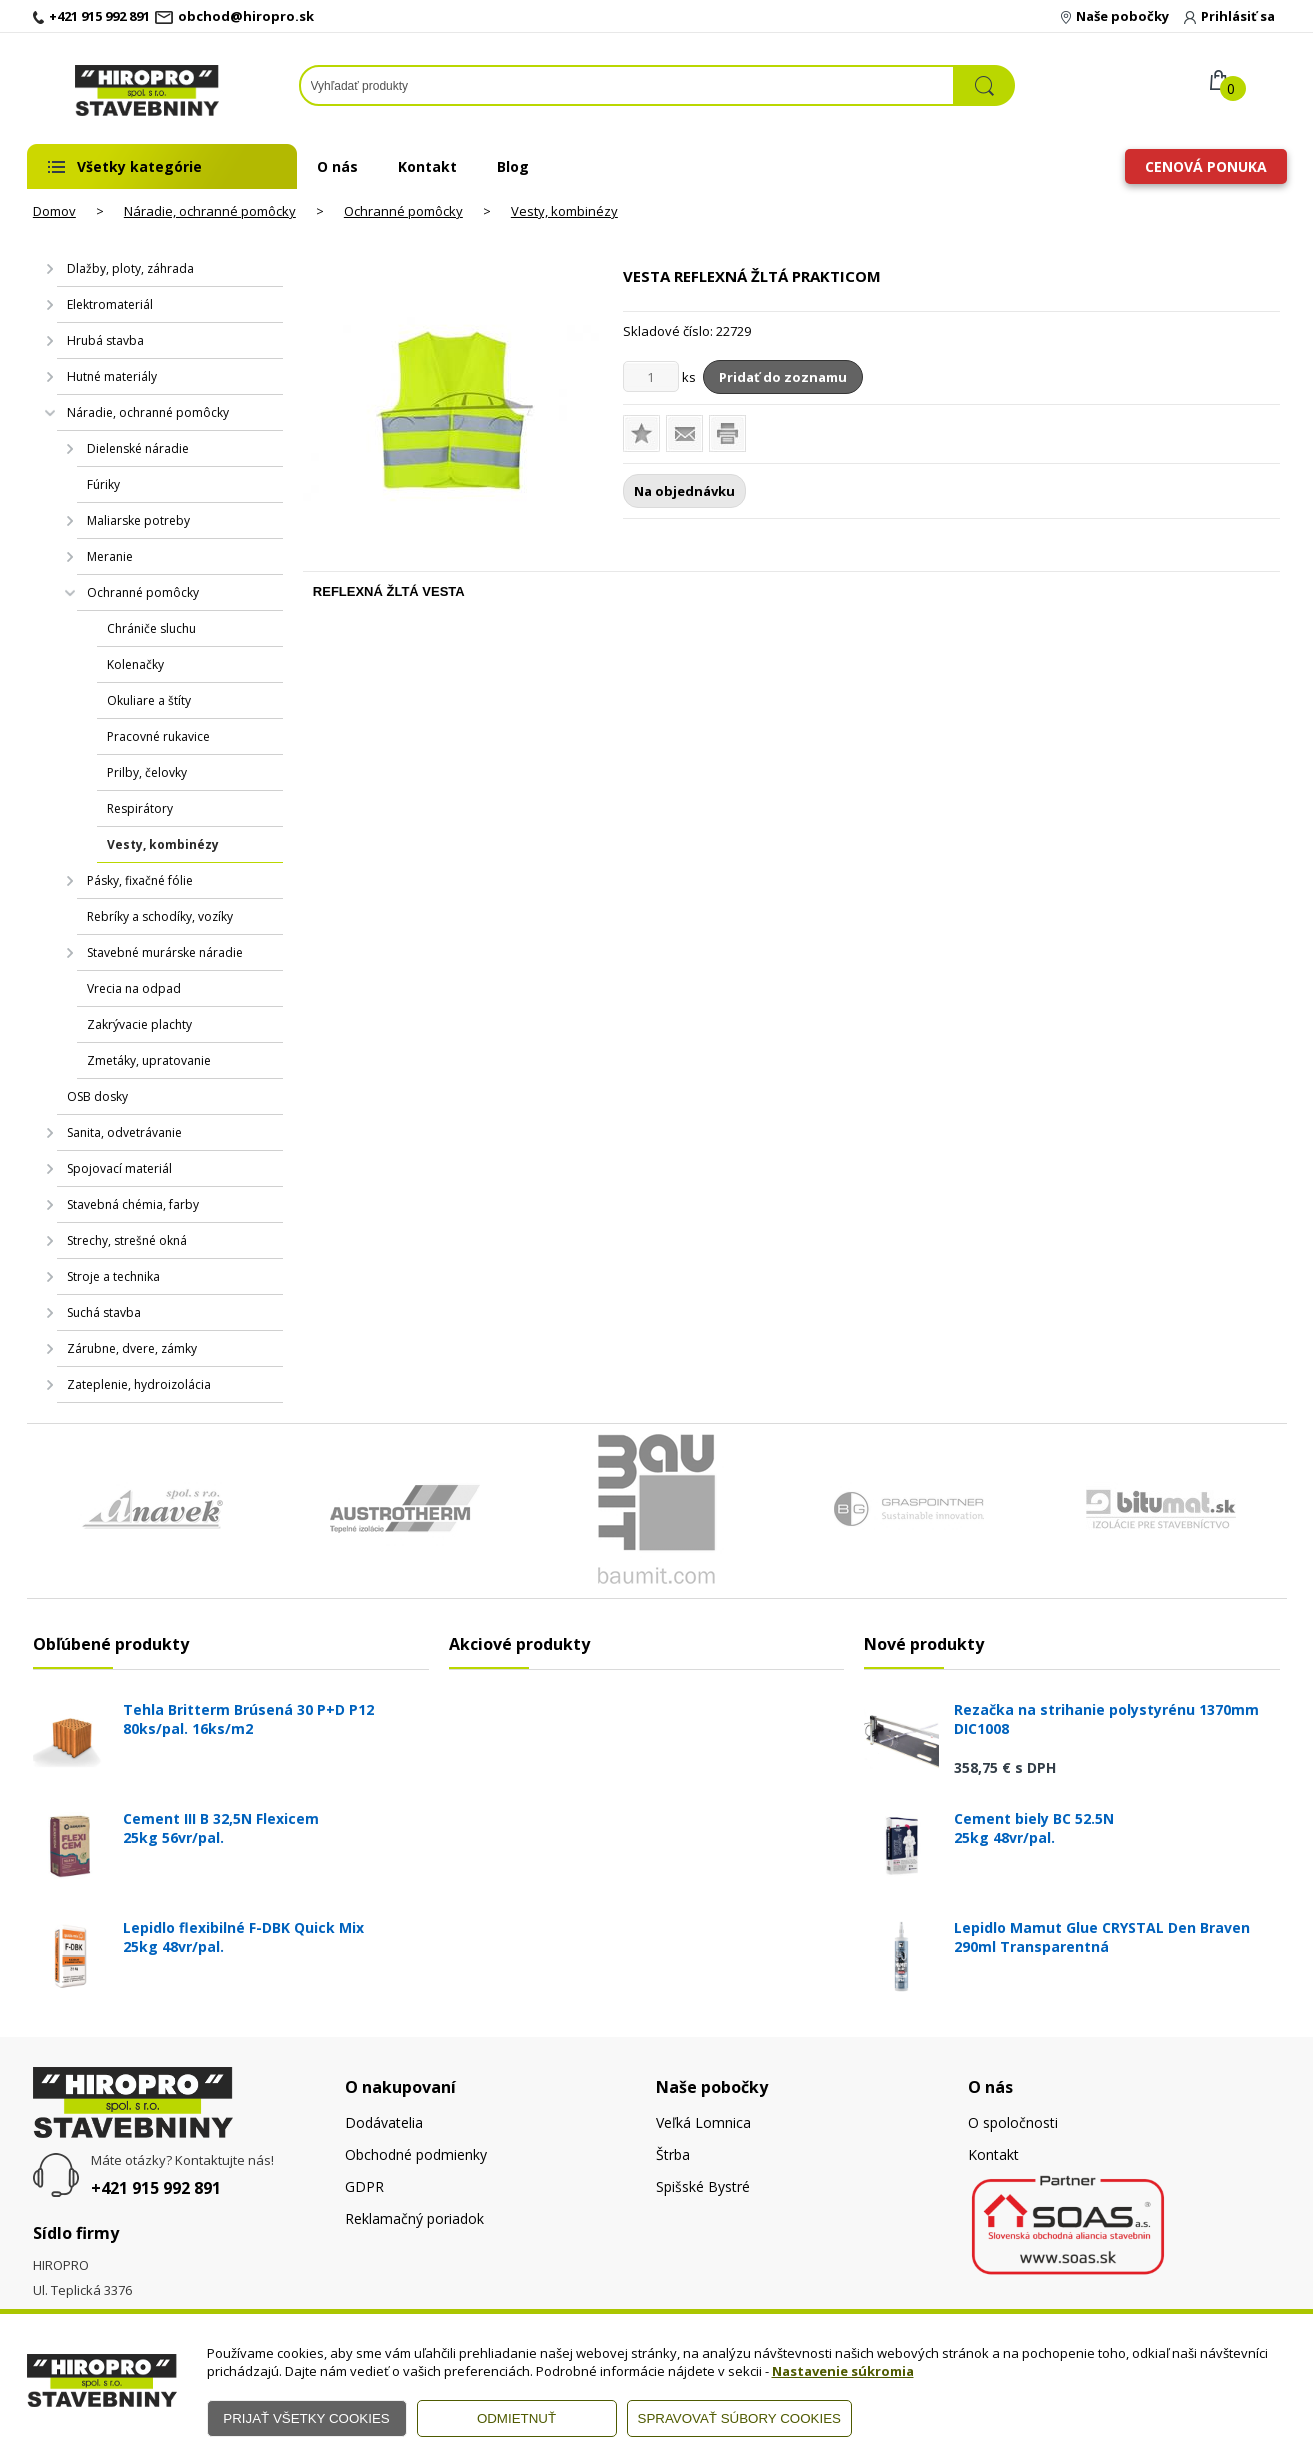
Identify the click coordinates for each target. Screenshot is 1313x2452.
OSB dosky (97, 1096)
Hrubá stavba (105, 340)
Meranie (110, 556)
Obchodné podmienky (416, 2154)
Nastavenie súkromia (843, 2371)
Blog (513, 166)
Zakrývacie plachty (139, 1024)
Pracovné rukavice (158, 736)
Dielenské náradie (138, 448)
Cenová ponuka (1206, 166)
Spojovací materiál (119, 1168)
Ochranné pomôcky (403, 211)
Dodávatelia (384, 2122)
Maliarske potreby (138, 520)
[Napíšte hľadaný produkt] (627, 85)
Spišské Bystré (703, 2186)
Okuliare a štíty (149, 700)
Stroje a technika (113, 1276)
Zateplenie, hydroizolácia (139, 1384)
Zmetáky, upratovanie (149, 1060)
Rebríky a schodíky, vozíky (160, 916)
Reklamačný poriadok (414, 2218)
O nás (337, 166)
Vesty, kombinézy (564, 211)
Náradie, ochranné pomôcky (210, 211)
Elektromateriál (110, 304)
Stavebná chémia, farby (133, 1204)
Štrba (673, 2154)
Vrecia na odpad (134, 988)
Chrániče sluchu (151, 628)
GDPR (364, 2186)
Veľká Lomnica (703, 2122)
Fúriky (103, 484)
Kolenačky (135, 664)
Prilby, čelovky (147, 772)
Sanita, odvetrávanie (124, 1132)
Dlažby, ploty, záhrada (130, 268)
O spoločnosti (1013, 2122)
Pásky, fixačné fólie (140, 880)
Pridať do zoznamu (783, 377)
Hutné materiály (112, 376)
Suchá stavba (104, 1312)
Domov (54, 211)
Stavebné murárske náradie (165, 952)
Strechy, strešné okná (127, 1240)
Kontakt (427, 166)
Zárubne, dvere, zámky (132, 1348)
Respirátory (140, 808)
